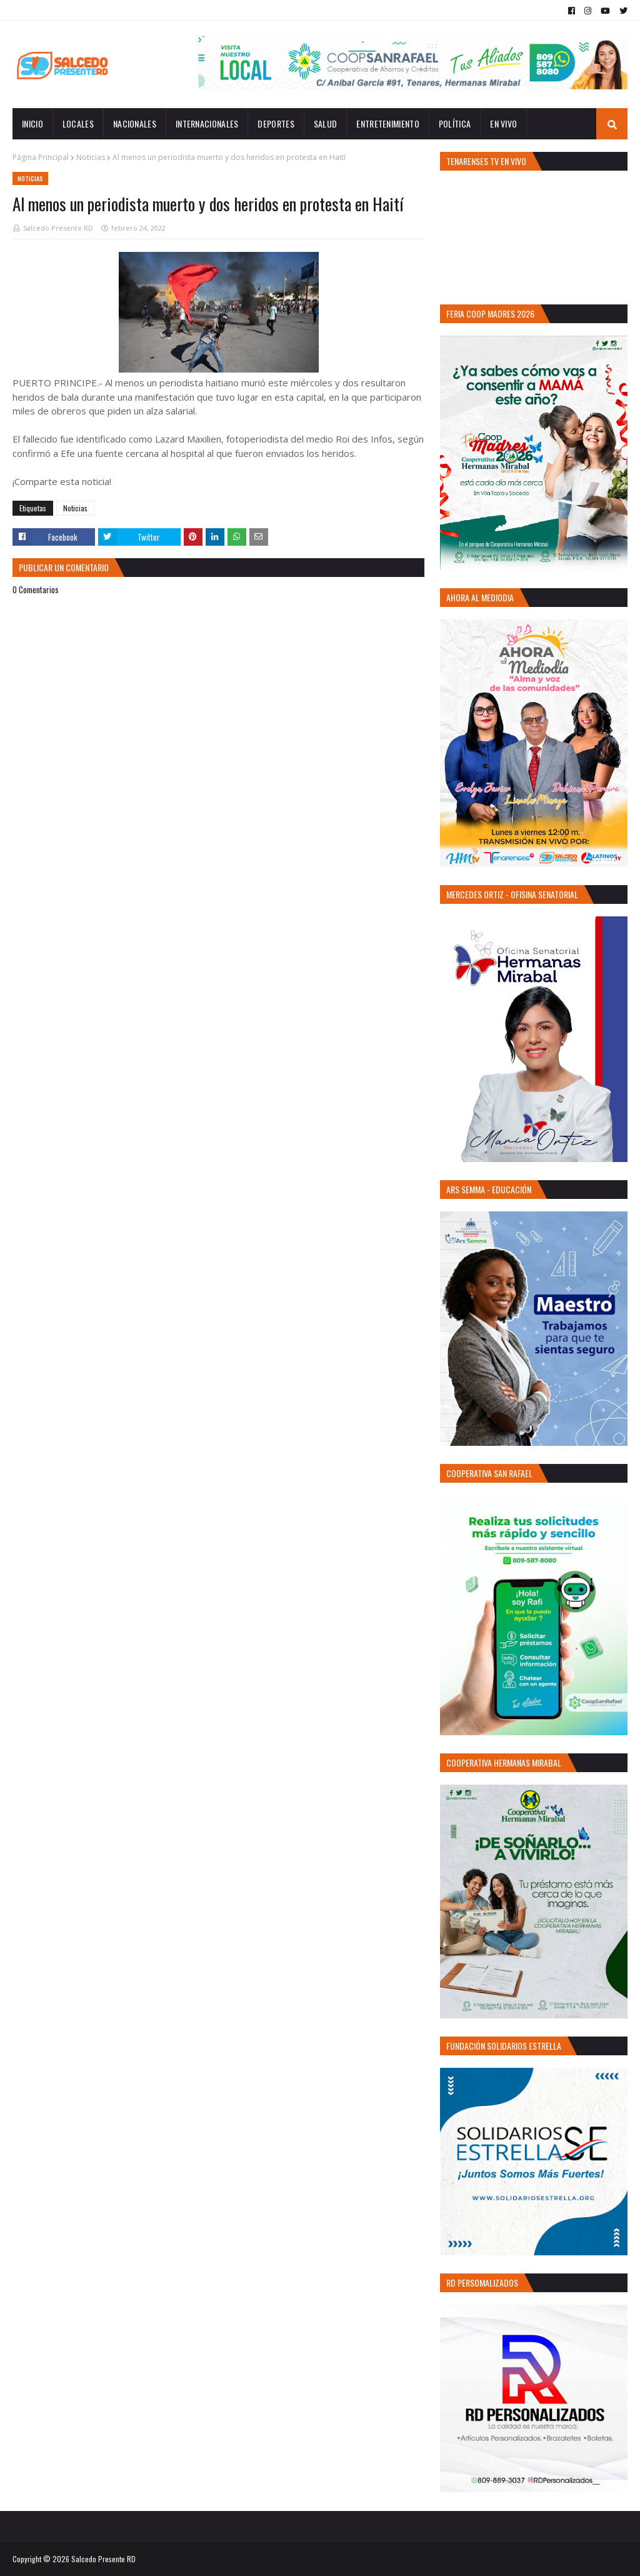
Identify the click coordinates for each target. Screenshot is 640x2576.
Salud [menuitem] (326, 123)
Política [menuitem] (455, 123)
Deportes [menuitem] (276, 123)
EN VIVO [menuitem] (503, 123)
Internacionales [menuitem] (207, 123)
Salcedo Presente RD (58, 228)
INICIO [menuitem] (32, 123)
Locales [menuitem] (78, 123)
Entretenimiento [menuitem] (387, 123)
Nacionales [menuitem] (134, 123)
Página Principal (40, 157)
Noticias (90, 157)
